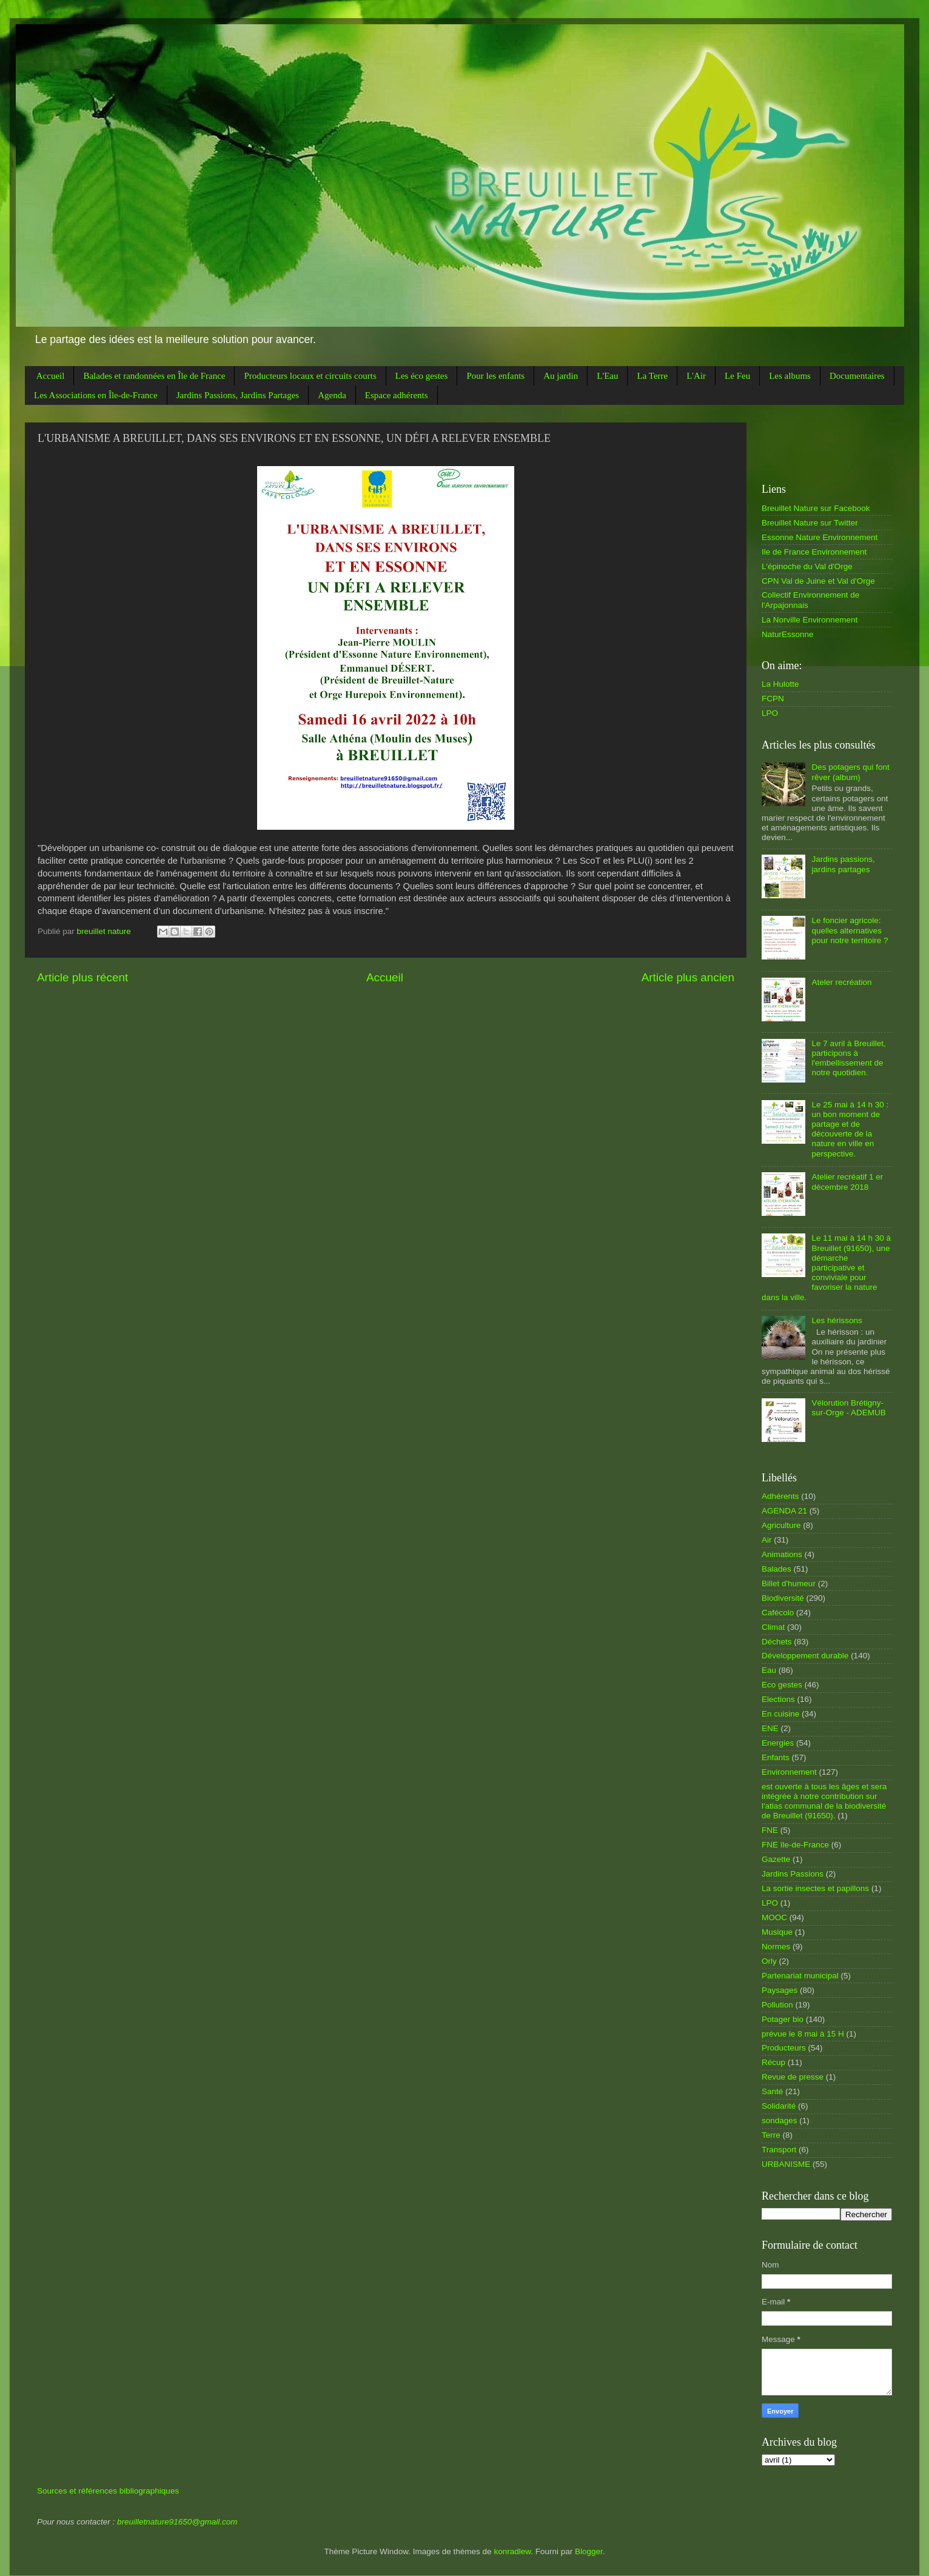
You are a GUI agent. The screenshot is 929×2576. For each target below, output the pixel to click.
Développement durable (805, 1655)
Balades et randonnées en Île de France (154, 376)
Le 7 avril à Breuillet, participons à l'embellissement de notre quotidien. (848, 1058)
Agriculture (781, 1525)
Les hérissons (836, 1320)
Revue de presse (792, 2076)
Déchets (777, 1641)
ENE (770, 1728)
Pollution (777, 2004)
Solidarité (779, 2106)
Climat (773, 1627)
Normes (776, 1946)
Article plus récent (82, 977)
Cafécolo (778, 1612)
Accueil (50, 376)
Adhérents (780, 1496)
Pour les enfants (495, 376)
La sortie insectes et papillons (815, 1888)
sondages (779, 2120)
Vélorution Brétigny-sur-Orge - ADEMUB (848, 1407)
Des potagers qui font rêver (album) (850, 771)
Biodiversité (783, 1598)
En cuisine (780, 1713)
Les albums (790, 376)
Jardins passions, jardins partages (842, 864)
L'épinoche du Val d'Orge (807, 566)
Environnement (789, 1772)
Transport (779, 2149)
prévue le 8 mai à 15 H (803, 2033)
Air (767, 1539)
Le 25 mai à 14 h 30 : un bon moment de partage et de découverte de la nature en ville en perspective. (849, 1129)
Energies (778, 1742)
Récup (773, 2062)
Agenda (332, 395)
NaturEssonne (788, 634)
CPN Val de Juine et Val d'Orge (818, 581)
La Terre (652, 376)
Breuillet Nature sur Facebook (816, 508)
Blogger (589, 2551)
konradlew (512, 2551)
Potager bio (782, 2019)
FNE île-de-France (795, 1844)
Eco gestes (782, 1684)
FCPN (773, 698)
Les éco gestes (421, 376)
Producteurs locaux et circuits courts (310, 376)
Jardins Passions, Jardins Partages (238, 395)
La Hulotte (780, 684)
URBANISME (786, 2164)
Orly (769, 1961)
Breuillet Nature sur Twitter (810, 522)
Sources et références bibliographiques (108, 2490)
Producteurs (784, 2047)
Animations (782, 1554)
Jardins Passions (792, 1873)
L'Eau (607, 376)
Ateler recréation (841, 982)
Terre (771, 2135)
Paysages (779, 1990)
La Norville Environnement (809, 619)
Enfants (776, 1757)
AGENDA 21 (784, 1510)
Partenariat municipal (800, 1975)
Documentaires (857, 376)
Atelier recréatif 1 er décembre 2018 (847, 1181)
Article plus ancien (688, 977)
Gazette (776, 1859)
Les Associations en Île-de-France (96, 395)
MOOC (774, 1917)
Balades (776, 1568)
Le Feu (737, 376)
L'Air (696, 376)
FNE (770, 1830)
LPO (770, 713)
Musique (777, 1932)
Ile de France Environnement (814, 551)
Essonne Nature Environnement (819, 537)
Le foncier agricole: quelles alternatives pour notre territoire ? (849, 930)
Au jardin (560, 376)
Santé (772, 2091)
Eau (769, 1670)
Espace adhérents (396, 395)
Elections (778, 1699)
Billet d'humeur (789, 1583)
